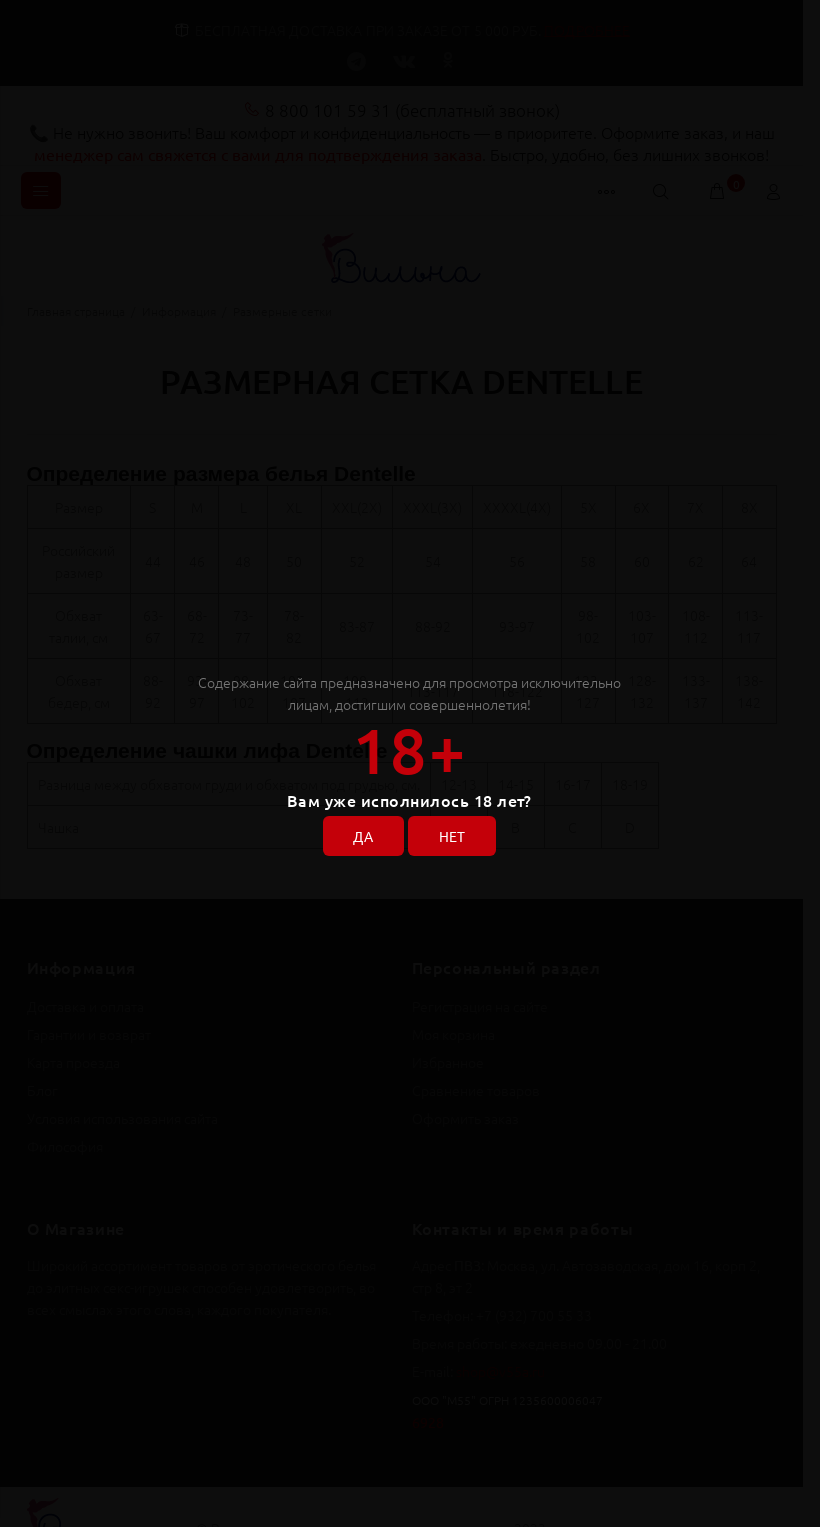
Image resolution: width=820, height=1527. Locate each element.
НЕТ (452, 837)
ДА (363, 837)
